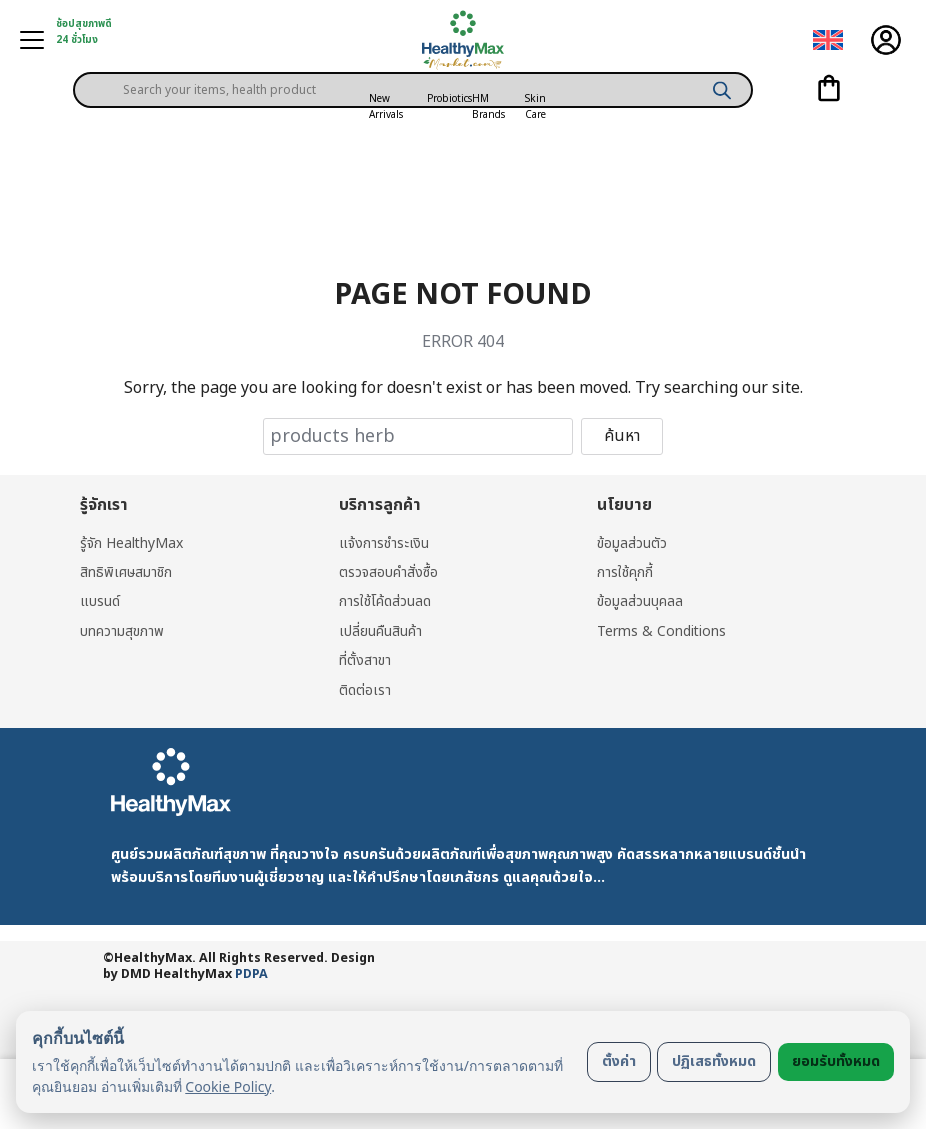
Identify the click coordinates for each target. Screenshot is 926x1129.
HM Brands (488, 107)
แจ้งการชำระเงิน (384, 543)
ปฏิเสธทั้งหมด (714, 1061)
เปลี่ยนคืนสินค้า (380, 631)
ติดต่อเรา (365, 690)
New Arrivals (386, 107)
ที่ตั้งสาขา (365, 660)
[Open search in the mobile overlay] (413, 74)
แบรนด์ (100, 601)
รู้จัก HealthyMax (132, 543)
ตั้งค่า (619, 1061)
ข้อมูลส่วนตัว (632, 543)
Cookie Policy (228, 1086)
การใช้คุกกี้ (625, 572)
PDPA (251, 974)
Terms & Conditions (662, 631)
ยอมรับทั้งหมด (836, 1061)
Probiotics (449, 99)
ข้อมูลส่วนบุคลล (640, 601)
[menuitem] (828, 40)
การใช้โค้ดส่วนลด (385, 601)
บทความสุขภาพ (122, 631)
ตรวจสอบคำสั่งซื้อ (388, 572)
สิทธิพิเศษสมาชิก (126, 572)
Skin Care (535, 107)
